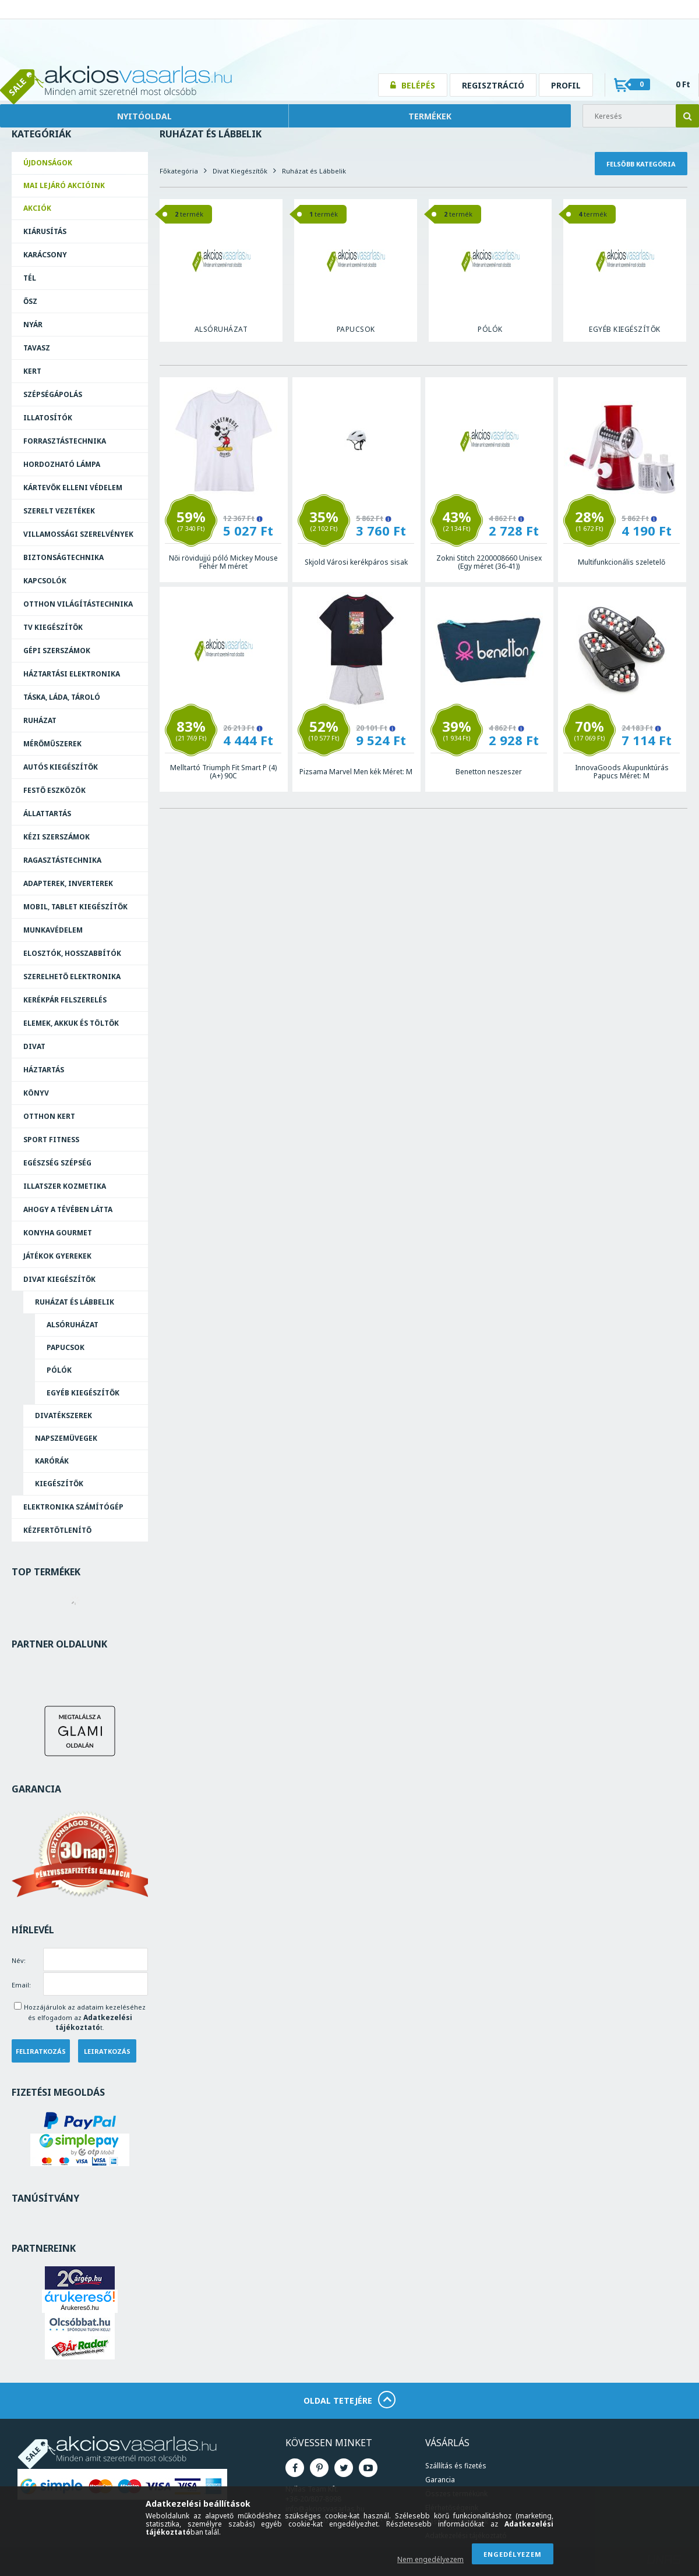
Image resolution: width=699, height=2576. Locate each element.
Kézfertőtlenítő (57, 1530)
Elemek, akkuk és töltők (71, 1023)
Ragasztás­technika (62, 860)
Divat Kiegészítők (59, 1279)
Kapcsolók (44, 581)
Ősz (30, 301)
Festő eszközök (54, 790)
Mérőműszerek (52, 744)
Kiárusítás (44, 231)
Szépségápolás (52, 394)
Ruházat (40, 720)
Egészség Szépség (57, 1163)
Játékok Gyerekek (57, 1256)
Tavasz (36, 348)
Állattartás (47, 813)
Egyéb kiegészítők (83, 1393)
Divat (34, 1046)
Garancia (440, 2480)
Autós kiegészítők (60, 767)
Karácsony (45, 255)
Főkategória (179, 170)
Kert (32, 371)
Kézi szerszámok (56, 837)
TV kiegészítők (53, 627)
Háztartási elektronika (71, 674)
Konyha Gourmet (57, 1233)
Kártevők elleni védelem (72, 487)
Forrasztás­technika (64, 441)
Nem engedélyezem (430, 2559)
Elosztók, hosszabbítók (72, 953)
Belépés (418, 85)
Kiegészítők (59, 1484)
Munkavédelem (53, 930)
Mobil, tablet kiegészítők (75, 907)
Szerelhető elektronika (72, 976)
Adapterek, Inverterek (68, 883)
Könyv (36, 1093)
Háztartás (43, 1070)
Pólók (59, 1370)
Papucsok (65, 1347)
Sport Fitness (51, 1140)
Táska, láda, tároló (61, 697)
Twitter (343, 2467)
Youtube (368, 2467)
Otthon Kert (49, 1116)
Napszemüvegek (66, 1438)
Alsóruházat (72, 1325)
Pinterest (319, 2467)
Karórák (52, 1461)
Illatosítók (47, 418)
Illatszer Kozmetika (64, 1186)
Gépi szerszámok (56, 650)
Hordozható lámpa (61, 464)
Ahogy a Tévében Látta (67, 1209)
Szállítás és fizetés (455, 2466)
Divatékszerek (63, 1415)
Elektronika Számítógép (73, 1507)
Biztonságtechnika (63, 557)
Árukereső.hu (79, 2307)
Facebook (294, 2467)
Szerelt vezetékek (59, 511)
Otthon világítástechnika (78, 604)
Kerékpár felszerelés (65, 1000)
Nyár (33, 324)
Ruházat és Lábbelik (74, 1302)
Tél (29, 278)
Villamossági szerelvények (78, 534)
